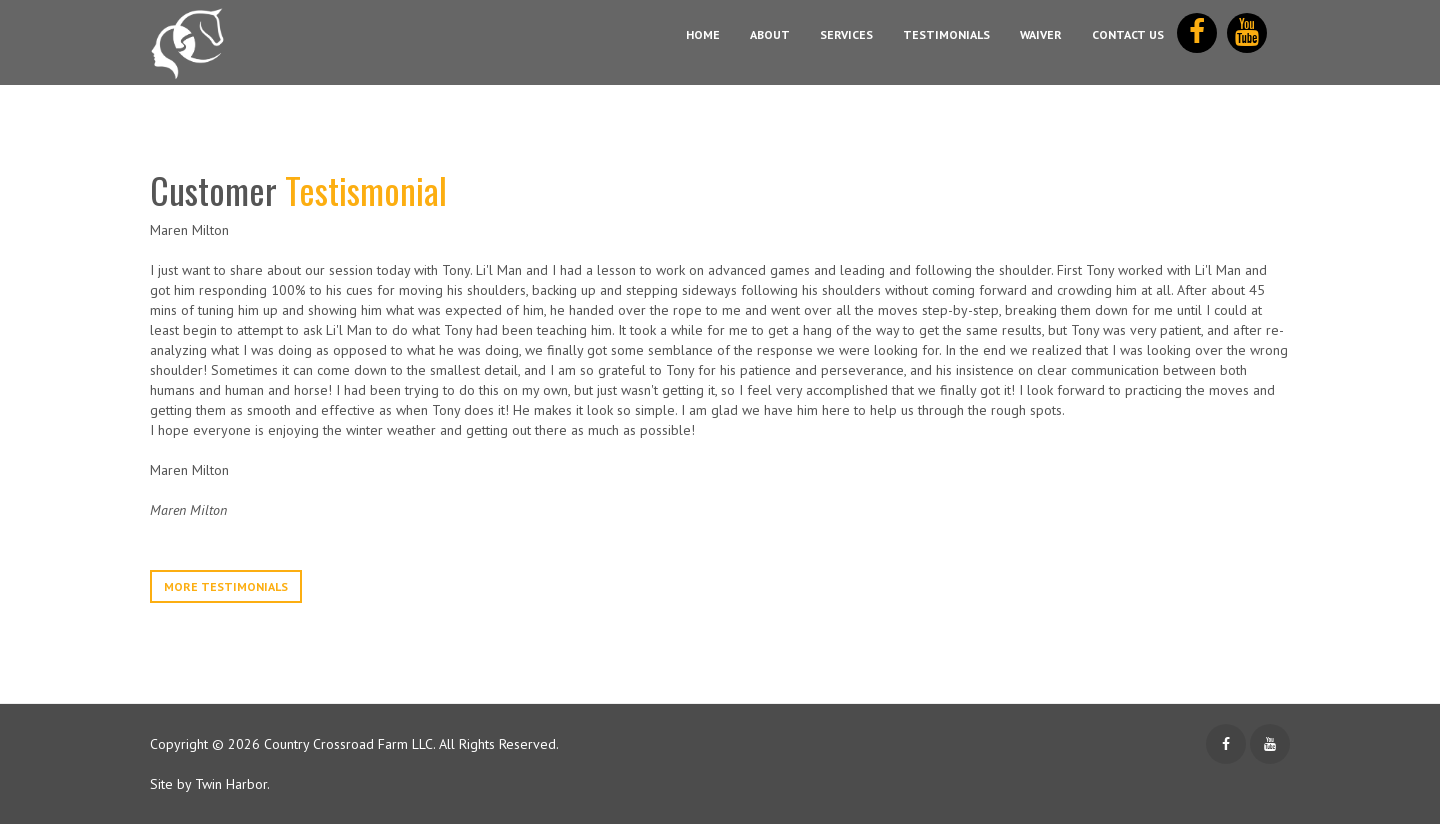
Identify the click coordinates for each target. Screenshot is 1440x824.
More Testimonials (226, 586)
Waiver (1041, 34)
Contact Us (1128, 34)
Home (703, 34)
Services (846, 34)
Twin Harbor (231, 784)
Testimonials (946, 34)
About (770, 34)
